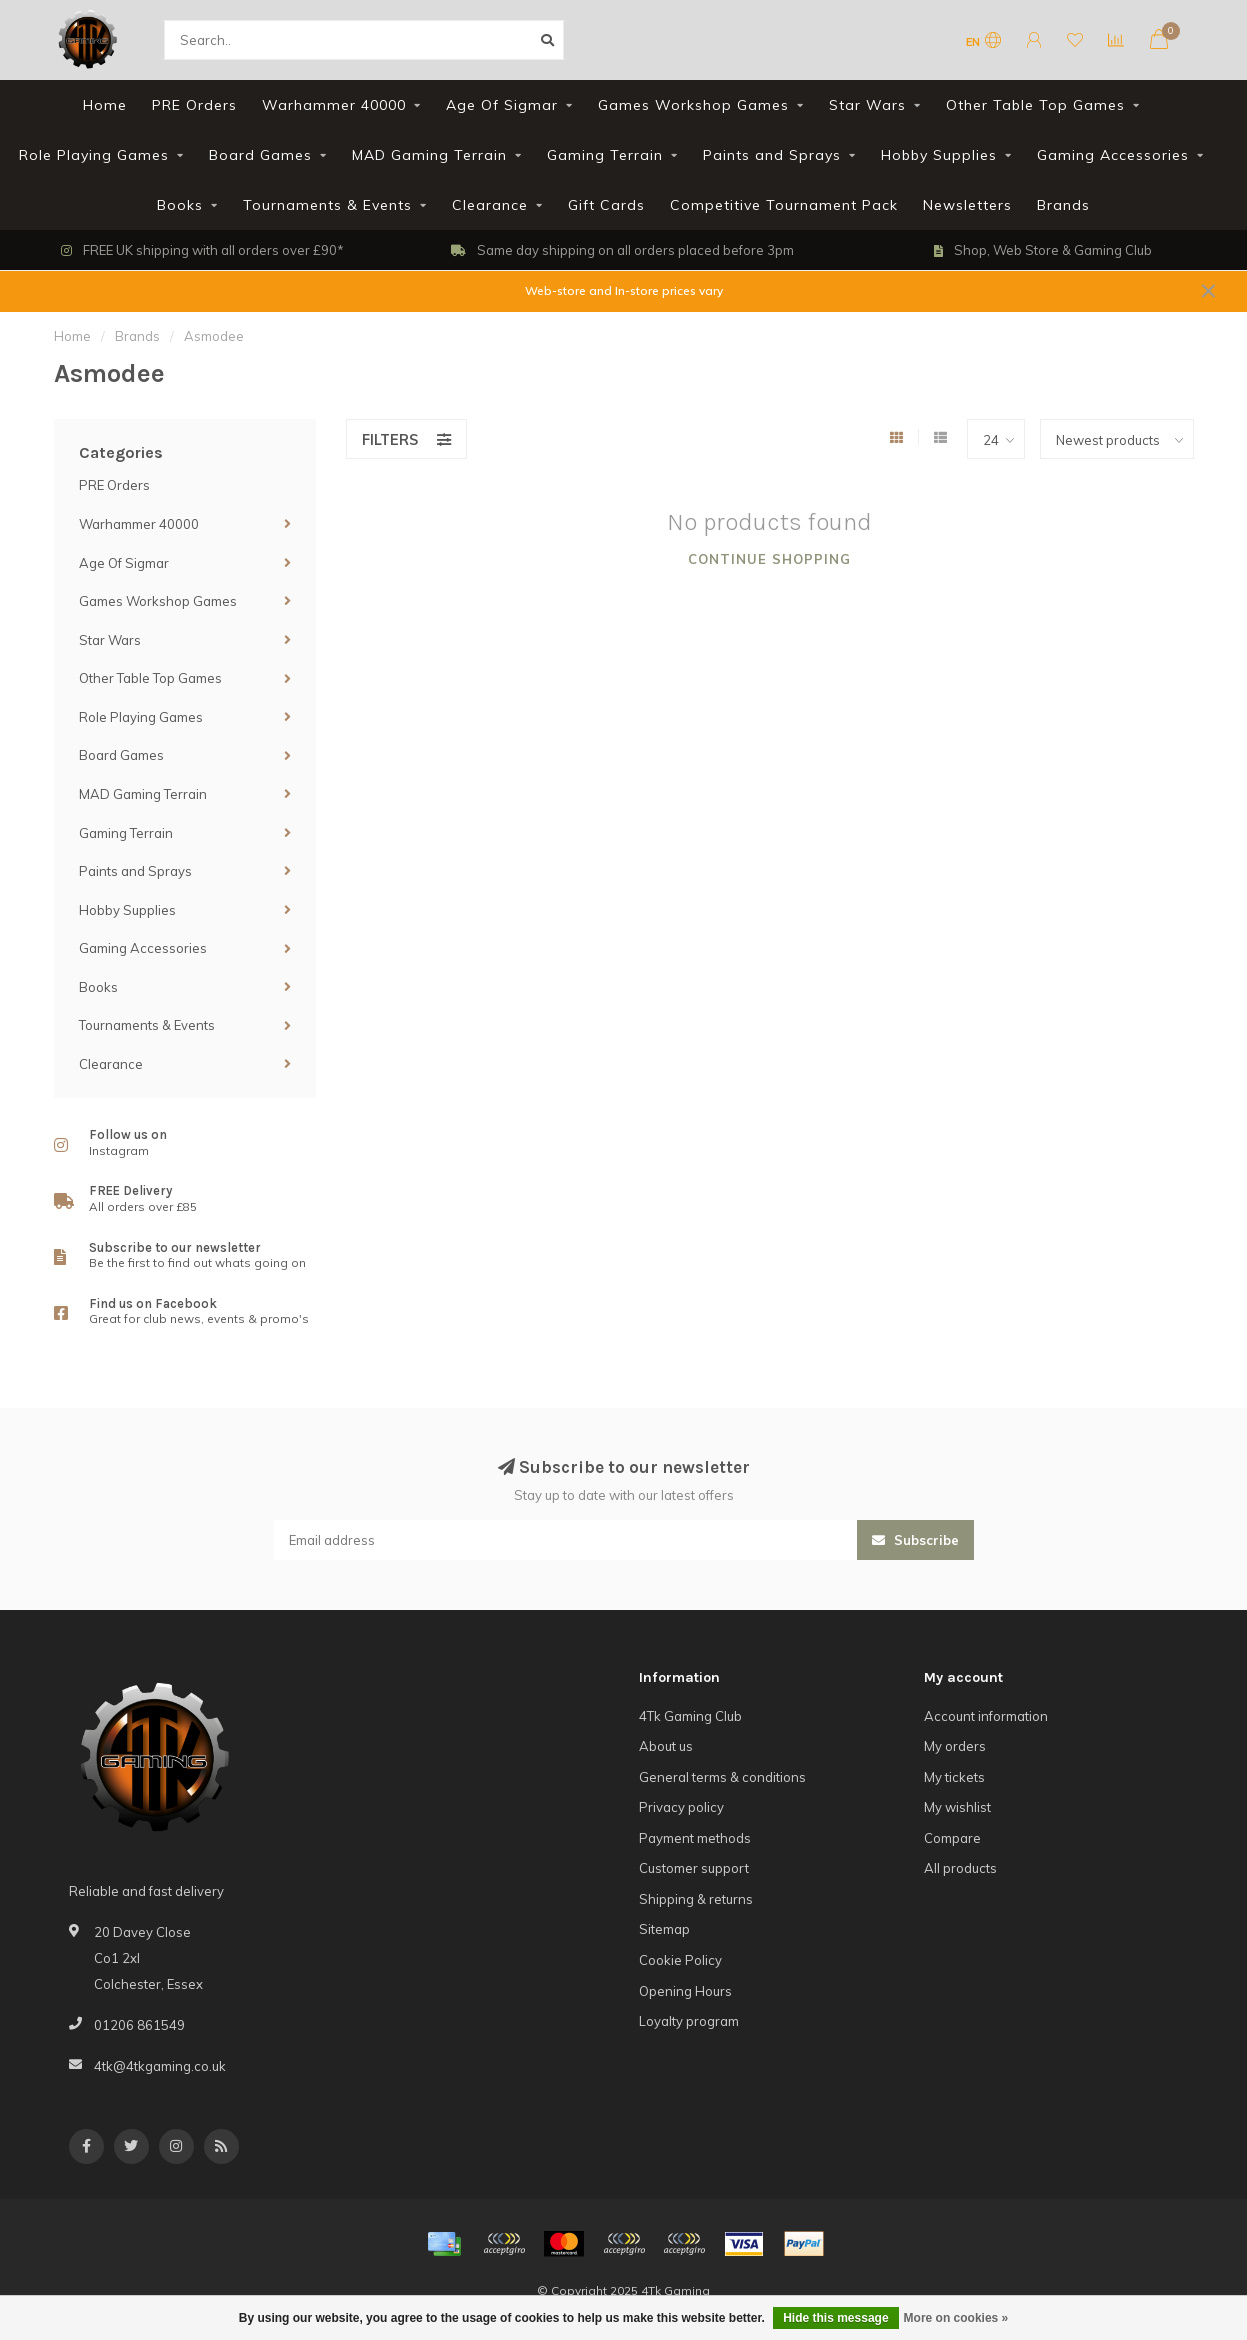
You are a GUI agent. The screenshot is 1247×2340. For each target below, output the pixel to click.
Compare (952, 1838)
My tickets (954, 1777)
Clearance (490, 205)
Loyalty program (689, 2021)
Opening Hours (685, 1991)
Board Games (260, 155)
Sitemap (664, 1929)
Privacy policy (681, 1807)
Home (105, 105)
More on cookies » (956, 2318)
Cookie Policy (680, 1960)
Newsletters (967, 205)
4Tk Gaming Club (690, 1716)
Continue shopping (769, 559)
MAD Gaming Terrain (429, 155)
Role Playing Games (94, 155)
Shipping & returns (696, 1899)
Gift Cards (606, 205)
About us (666, 1746)
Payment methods (695, 1838)
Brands (1063, 205)
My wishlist (957, 1807)
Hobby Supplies (939, 155)
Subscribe (915, 1540)
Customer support (694, 1868)
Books (180, 205)
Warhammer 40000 (334, 105)
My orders (955, 1746)
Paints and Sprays (772, 155)
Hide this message (835, 2318)
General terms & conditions (722, 1777)
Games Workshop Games (693, 105)
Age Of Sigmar (502, 105)
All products (960, 1868)
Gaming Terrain (605, 155)
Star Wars (867, 105)
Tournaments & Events (327, 205)
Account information (986, 1716)
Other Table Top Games (1035, 105)
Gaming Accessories (1113, 155)
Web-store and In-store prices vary (624, 290)
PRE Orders (194, 105)
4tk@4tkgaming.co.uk (160, 2066)
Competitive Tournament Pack (784, 205)
